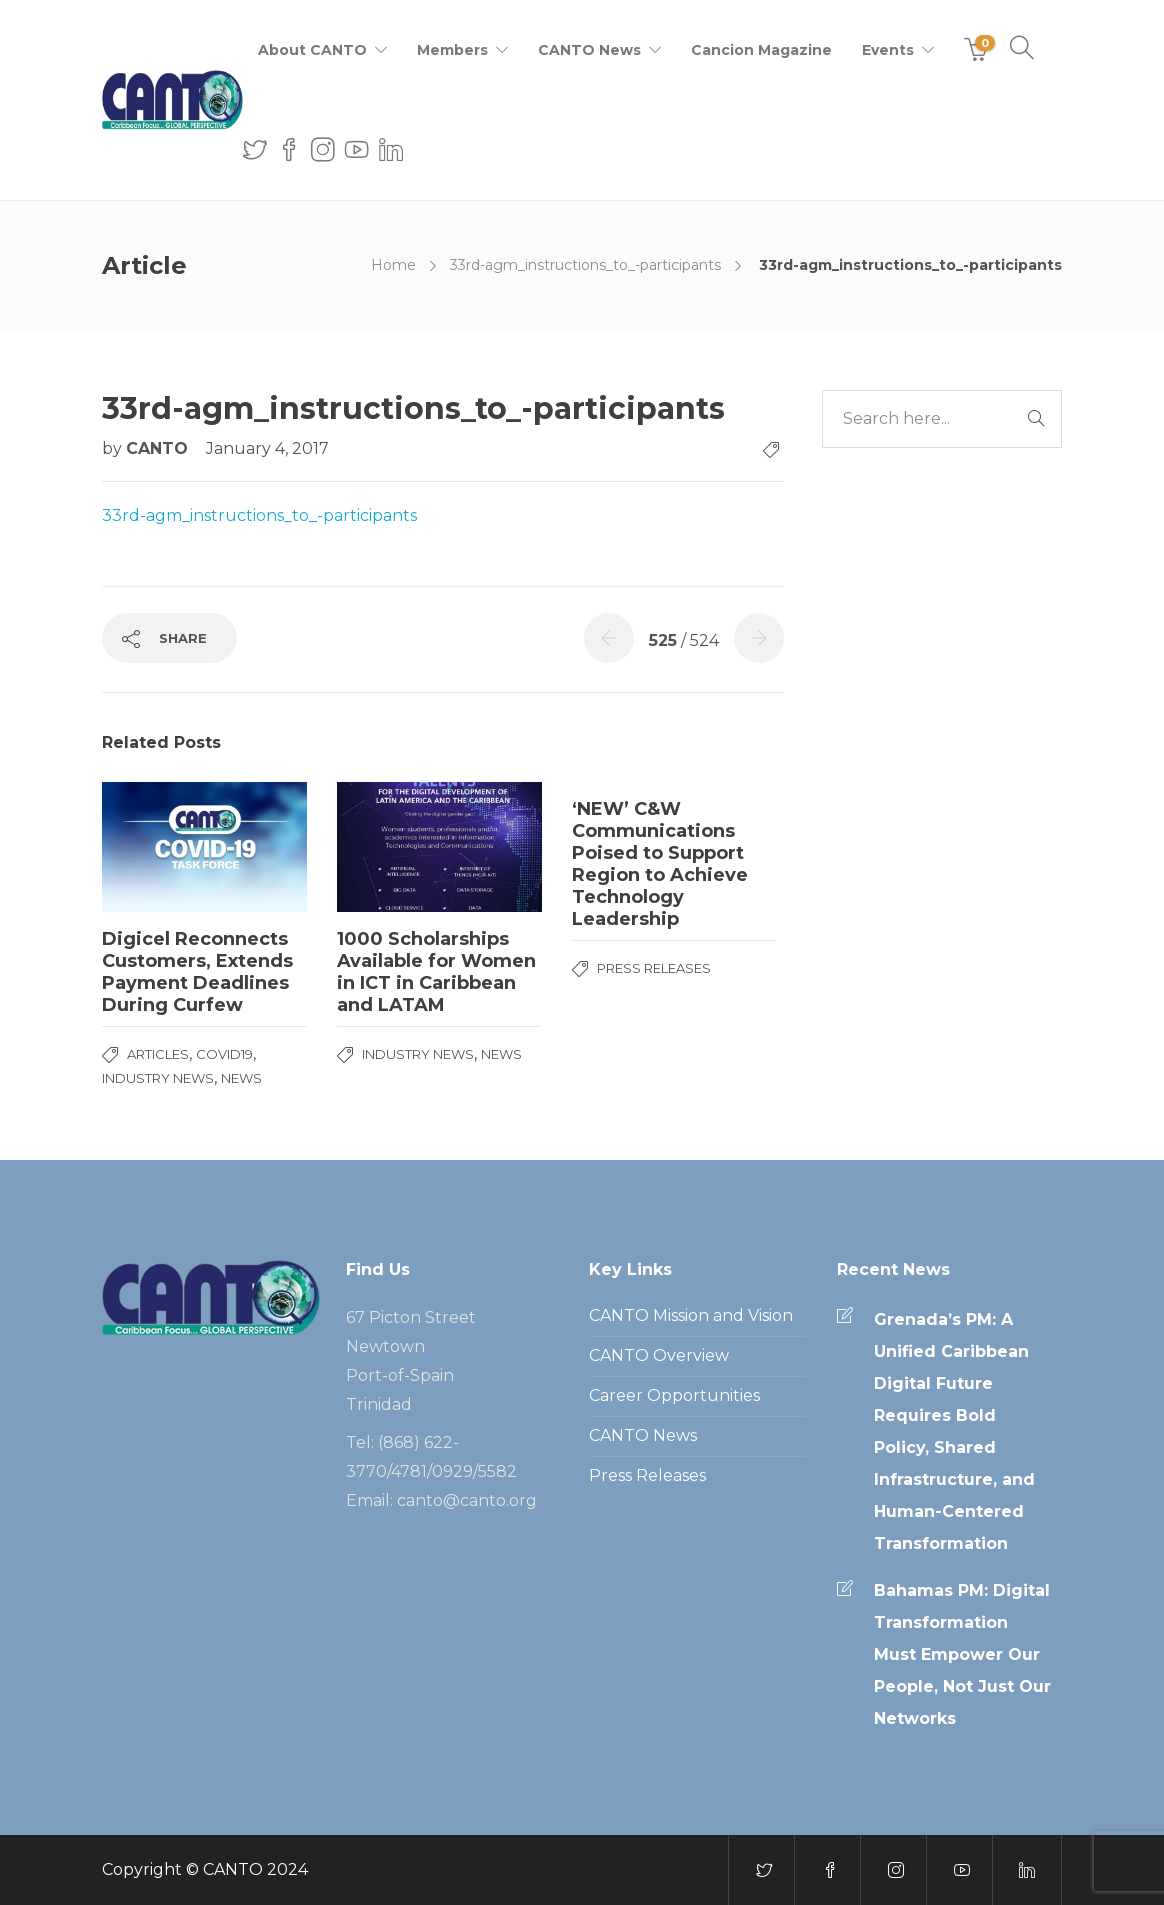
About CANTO (312, 50)
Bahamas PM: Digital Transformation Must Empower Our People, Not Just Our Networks (962, 1654)
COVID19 (224, 1054)
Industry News (158, 1078)
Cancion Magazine (761, 50)
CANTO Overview (659, 1355)
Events (888, 50)
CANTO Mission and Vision (691, 1315)
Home (393, 265)
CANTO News (589, 50)
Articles (158, 1054)
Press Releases (654, 968)
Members (452, 50)
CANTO (159, 448)
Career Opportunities (674, 1395)
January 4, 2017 (267, 448)
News (241, 1078)
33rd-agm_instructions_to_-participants (585, 265)
